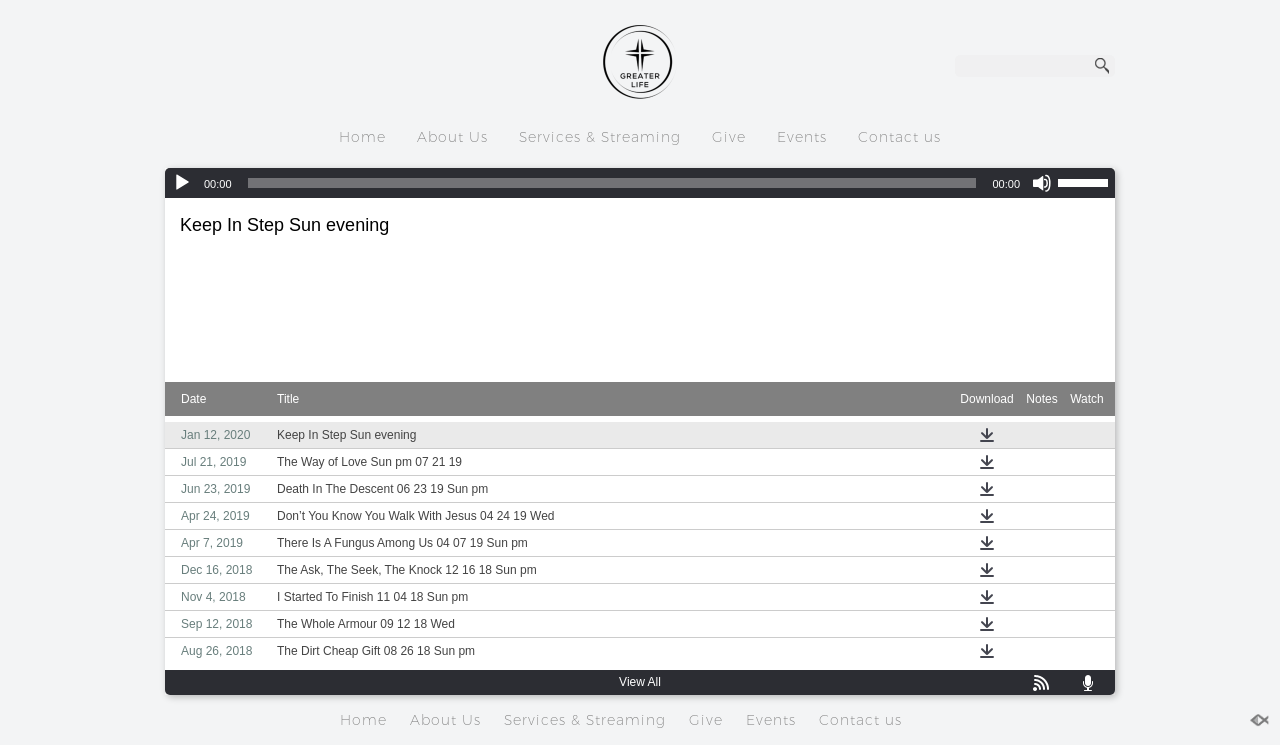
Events (802, 137)
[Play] (182, 183)
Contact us (899, 137)
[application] (640, 183)
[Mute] (1042, 183)
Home (362, 137)
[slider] (612, 183)
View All (640, 682)
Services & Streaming (600, 137)
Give (729, 137)
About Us (452, 137)
